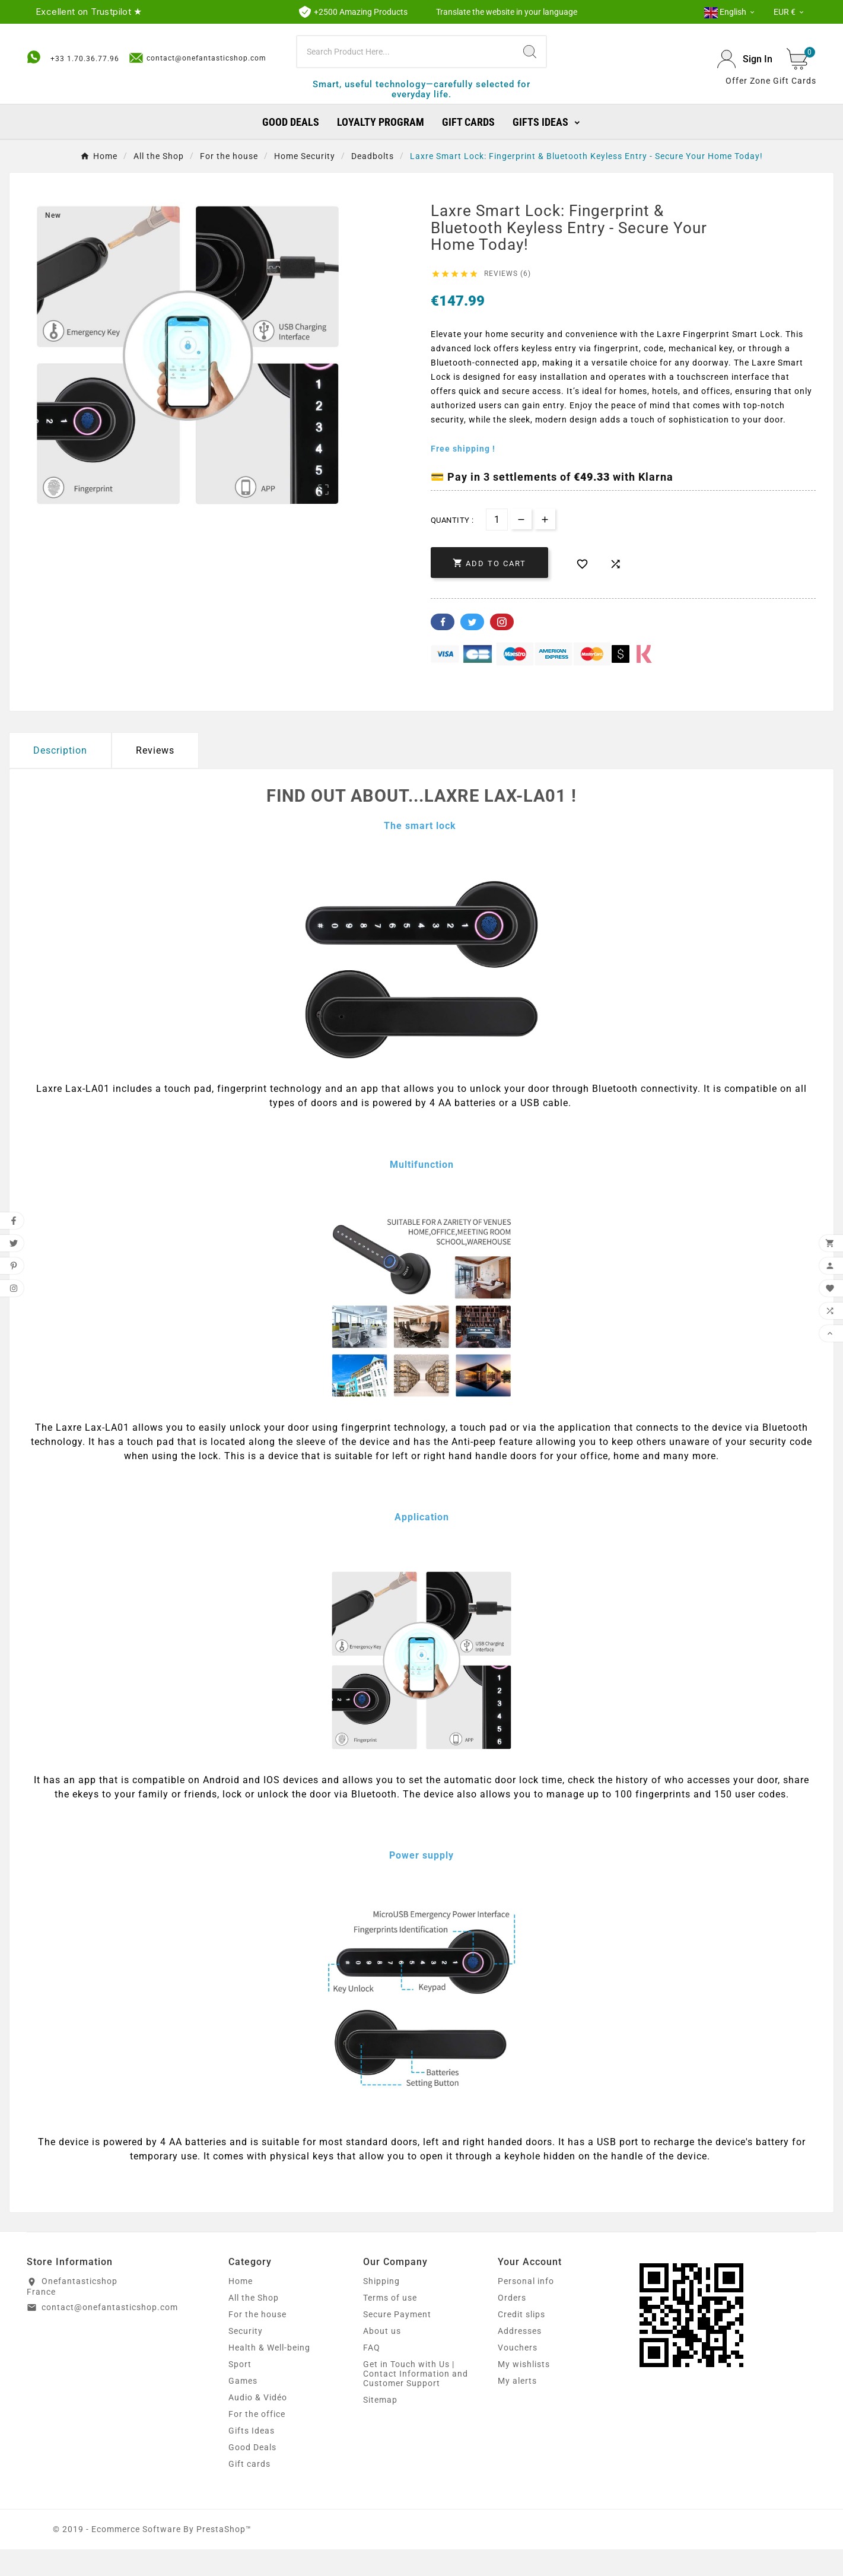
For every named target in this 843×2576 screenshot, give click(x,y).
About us (382, 2357)
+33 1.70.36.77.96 (84, 38)
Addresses (520, 2357)
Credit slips (521, 2341)
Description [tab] (60, 777)
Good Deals (252, 2474)
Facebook (442, 649)
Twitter (472, 649)
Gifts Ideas (251, 2457)
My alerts (517, 2407)
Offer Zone (748, 94)
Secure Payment (397, 2341)
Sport (240, 2391)
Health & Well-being (269, 2374)
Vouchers (517, 2374)
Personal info (526, 2308)
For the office (256, 2440)
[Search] (405, 65)
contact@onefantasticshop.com (197, 37)
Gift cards (249, 2490)
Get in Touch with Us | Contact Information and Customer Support (415, 2400)
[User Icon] (744, 72)
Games (242, 2407)
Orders (512, 2324)
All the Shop (253, 2324)
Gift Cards (794, 94)
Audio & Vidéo (257, 2424)
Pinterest (502, 649)
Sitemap (380, 2426)
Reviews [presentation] (155, 777)
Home (240, 2308)
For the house (257, 2341)
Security (245, 2357)
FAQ (371, 2374)
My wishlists (524, 2391)
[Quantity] (497, 547)
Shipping (381, 2308)
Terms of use (390, 2324)
